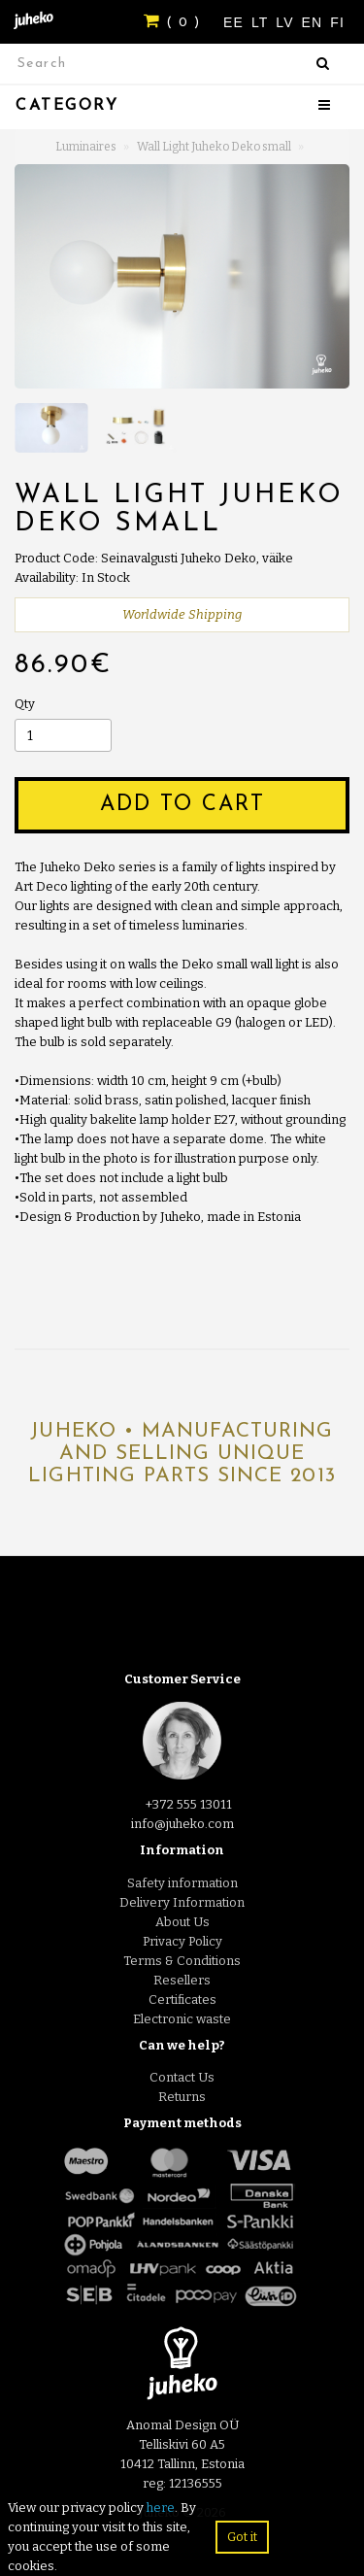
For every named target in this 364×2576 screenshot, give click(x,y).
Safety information (182, 1883)
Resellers (182, 1980)
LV (287, 22)
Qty (25, 703)
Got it (242, 2536)
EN (315, 22)
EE (235, 22)
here (161, 2507)
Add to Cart (182, 805)
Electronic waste (182, 2019)
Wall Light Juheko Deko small (214, 146)
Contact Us (182, 2077)
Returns (182, 2096)
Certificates (182, 1999)
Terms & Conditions (182, 1960)
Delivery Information (182, 1902)
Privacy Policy (182, 1941)
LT (262, 22)
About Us (182, 1922)
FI (337, 22)
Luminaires (85, 146)
